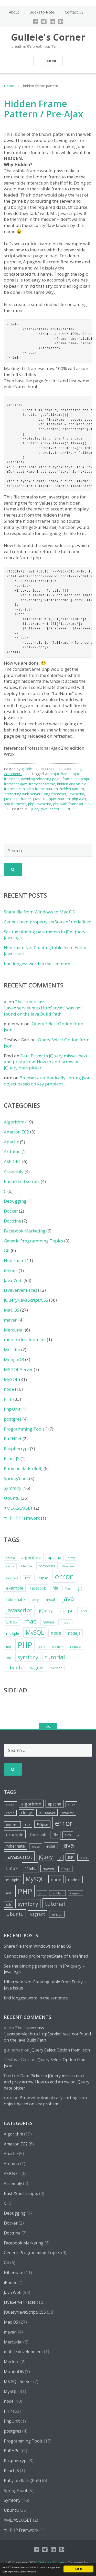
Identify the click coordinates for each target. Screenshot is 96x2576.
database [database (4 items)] (68, 1566)
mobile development (25, 1339)
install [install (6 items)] (51, 1599)
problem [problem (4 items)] (57, 1647)
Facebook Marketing (24, 1231)
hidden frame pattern (40, 788)
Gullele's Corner (51, 2562)
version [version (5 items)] (56, 1668)
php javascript (39, 803)
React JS (11, 1458)
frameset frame (42, 784)
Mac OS (11, 1310)
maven (10, 1320)
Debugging (15, 1201)
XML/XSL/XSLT (18, 1508)
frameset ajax (15, 784)
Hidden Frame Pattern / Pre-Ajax (43, 108)
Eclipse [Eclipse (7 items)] (42, 1577)
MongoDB (14, 1359)
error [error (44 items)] (64, 1576)
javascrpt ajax (44, 798)
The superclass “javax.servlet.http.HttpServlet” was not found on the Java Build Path (43, 1008)
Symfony (13, 1488)
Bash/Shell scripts (22, 1181)
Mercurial (14, 1330)
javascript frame (17, 798)
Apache (11, 1142)
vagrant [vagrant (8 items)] (37, 1667)
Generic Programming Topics (33, 1241)
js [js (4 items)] (60, 1611)
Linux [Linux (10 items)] (12, 1622)
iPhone (11, 1270)
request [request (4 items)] (75, 1647)
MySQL (11, 1379)
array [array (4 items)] (71, 1558)
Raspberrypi (16, 1448)
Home (9, 85)
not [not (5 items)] (8, 1646)
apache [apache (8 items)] (54, 1557)
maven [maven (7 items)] (48, 1622)
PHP (70, 809)
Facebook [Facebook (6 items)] (38, 1588)
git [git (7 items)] (79, 1588)
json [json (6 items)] (83, 1610)
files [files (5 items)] (68, 1588)
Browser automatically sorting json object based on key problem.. (47, 1081)
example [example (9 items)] (14, 1588)
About (14, 12)
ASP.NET (12, 1161)
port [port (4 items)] (42, 1647)
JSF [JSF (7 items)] (70, 1610)
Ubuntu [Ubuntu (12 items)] (15, 1667)
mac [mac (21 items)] (30, 1621)
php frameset (15, 803)
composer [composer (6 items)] (47, 1566)
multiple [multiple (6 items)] (12, 1633)
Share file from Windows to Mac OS (39, 912)
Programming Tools (24, 1429)
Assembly (14, 1171)
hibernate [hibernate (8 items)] (15, 1599)
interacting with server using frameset (35, 793)
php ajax (79, 798)
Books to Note (41, 12)
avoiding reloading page (40, 778)
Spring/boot (16, 1478)
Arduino (12, 1151)
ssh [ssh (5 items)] (8, 1658)
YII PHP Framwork (22, 1518)
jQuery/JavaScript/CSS (46, 809)
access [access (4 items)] (10, 1558)
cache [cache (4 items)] (10, 1566)
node (9, 1389)
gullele (27, 768)
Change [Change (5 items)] (26, 1566)
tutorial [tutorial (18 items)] (55, 1657)
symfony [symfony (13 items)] (28, 1657)
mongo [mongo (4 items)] (65, 1622)
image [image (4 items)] (35, 1600)
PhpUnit (12, 1409)
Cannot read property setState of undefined (48, 922)
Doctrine (12, 1221)
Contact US (74, 12)
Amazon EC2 (16, 1132)
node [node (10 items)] (56, 1633)
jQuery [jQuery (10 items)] (46, 1610)
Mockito (12, 1349)
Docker (11, 1211)
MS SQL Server (18, 1369)
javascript (76, 793)
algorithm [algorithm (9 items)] (31, 1557)
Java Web (13, 1280)
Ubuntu (12, 1498)
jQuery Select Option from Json (60, 2050)
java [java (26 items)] (68, 1598)
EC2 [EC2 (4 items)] (27, 1578)
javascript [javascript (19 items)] (19, 1610)
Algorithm (14, 1122)
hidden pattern (72, 788)
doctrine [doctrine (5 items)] (12, 1578)
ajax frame (62, 773)
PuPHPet (13, 1439)
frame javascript (75, 778)
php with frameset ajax (72, 803)
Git (7, 1250)
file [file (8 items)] (55, 1588)
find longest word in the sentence (37, 964)
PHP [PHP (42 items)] (25, 1645)
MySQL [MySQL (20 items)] (35, 1633)
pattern (64, 798)
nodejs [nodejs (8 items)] (74, 1633)
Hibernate (14, 1260)
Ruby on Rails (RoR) (23, 1468)
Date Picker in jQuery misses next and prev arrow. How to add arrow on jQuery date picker (45, 1062)
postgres (13, 1419)
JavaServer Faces (20, 1290)
